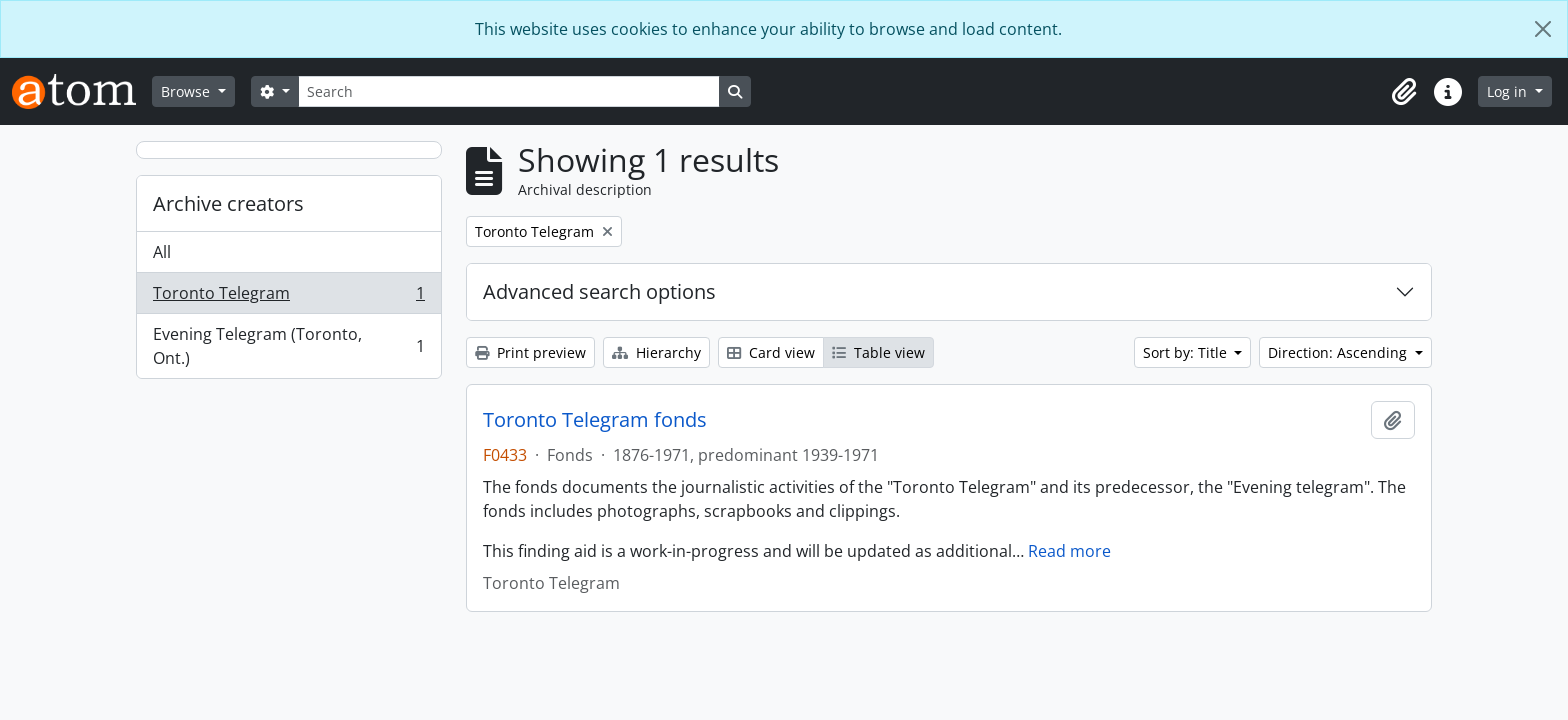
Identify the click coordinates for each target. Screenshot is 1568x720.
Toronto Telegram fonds (595, 420)
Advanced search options (599, 291)
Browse (187, 91)
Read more (1069, 551)
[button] (1404, 92)
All (162, 252)
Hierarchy (656, 352)
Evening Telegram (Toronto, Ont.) (288, 346)
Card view (771, 352)
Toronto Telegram (288, 297)
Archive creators (228, 203)
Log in (1509, 91)
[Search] (509, 91)
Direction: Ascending (1339, 352)
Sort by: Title (1187, 352)
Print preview (530, 352)
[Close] (1543, 29)
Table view (878, 352)
